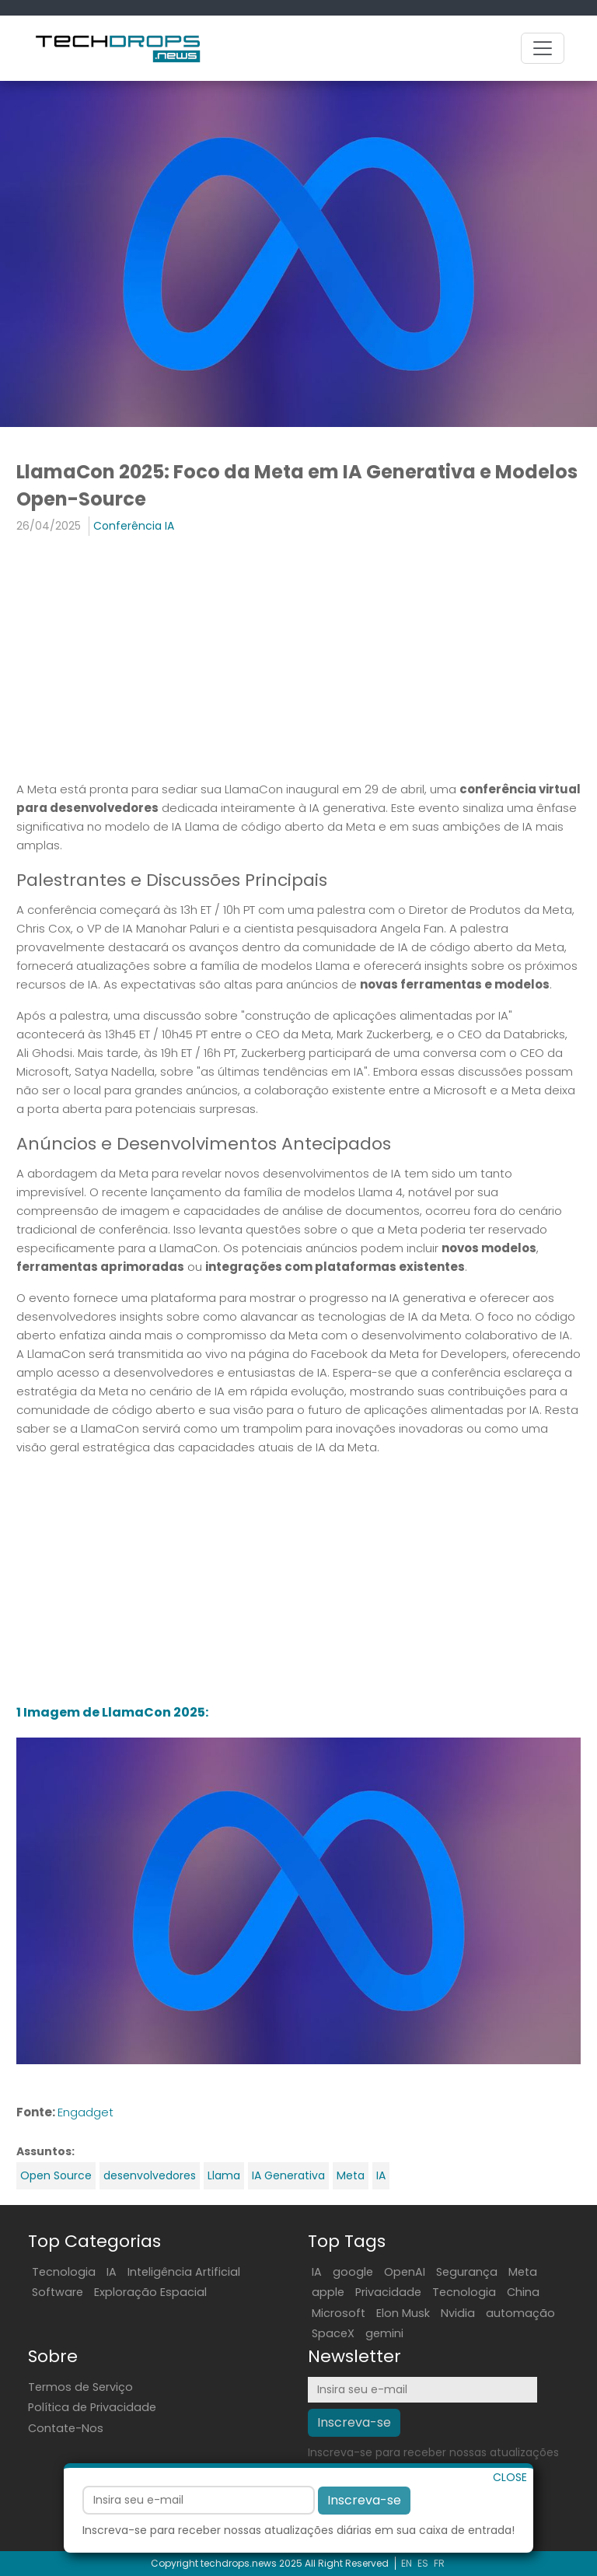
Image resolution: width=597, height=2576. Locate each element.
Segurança (467, 2272)
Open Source (56, 2175)
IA (381, 2175)
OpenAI (404, 2272)
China (523, 2292)
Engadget (85, 2112)
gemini (384, 2333)
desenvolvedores (149, 2175)
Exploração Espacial (150, 2292)
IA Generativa (288, 2175)
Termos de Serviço (80, 2387)
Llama (224, 2175)
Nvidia (458, 2313)
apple (328, 2292)
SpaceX (333, 2333)
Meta (351, 2175)
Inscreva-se (364, 2552)
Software (57, 2292)
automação (520, 2313)
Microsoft (338, 2313)
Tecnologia (64, 2272)
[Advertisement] (298, 660)
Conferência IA (133, 526)
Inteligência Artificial (183, 2272)
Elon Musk (403, 2313)
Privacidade (388, 2292)
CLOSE (510, 2529)
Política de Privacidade (92, 2407)
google (353, 2272)
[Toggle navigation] (542, 48)
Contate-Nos (65, 2428)
